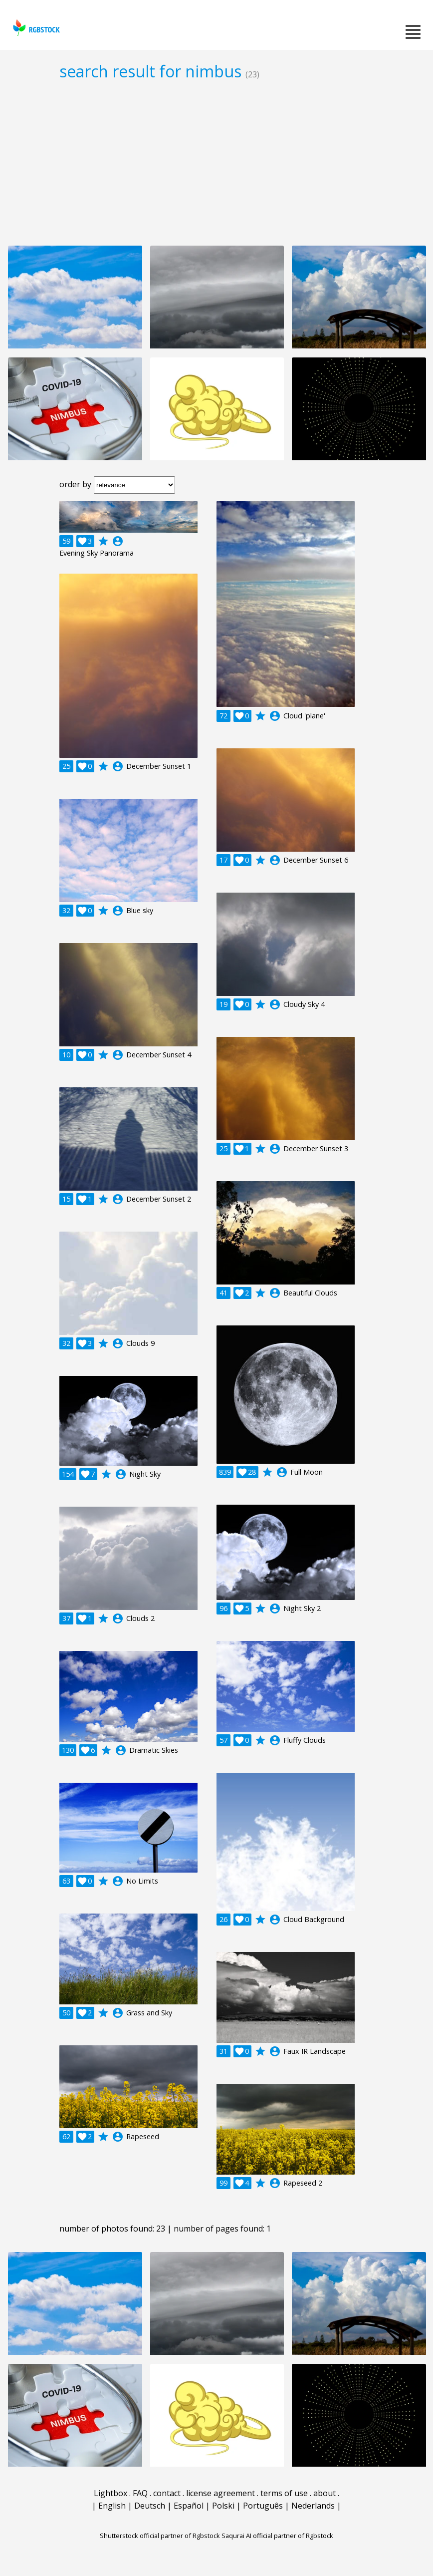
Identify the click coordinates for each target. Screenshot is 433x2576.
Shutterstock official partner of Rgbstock (160, 2535)
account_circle (118, 541)
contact (167, 2493)
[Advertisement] (216, 163)
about (324, 2493)
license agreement (220, 2493)
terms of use (284, 2493)
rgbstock (35, 27)
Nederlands (313, 2505)
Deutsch (149, 2505)
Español (189, 2505)
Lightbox (110, 2493)
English (112, 2505)
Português (263, 2505)
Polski (223, 2505)
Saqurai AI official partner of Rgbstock (277, 2535)
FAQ (140, 2493)
